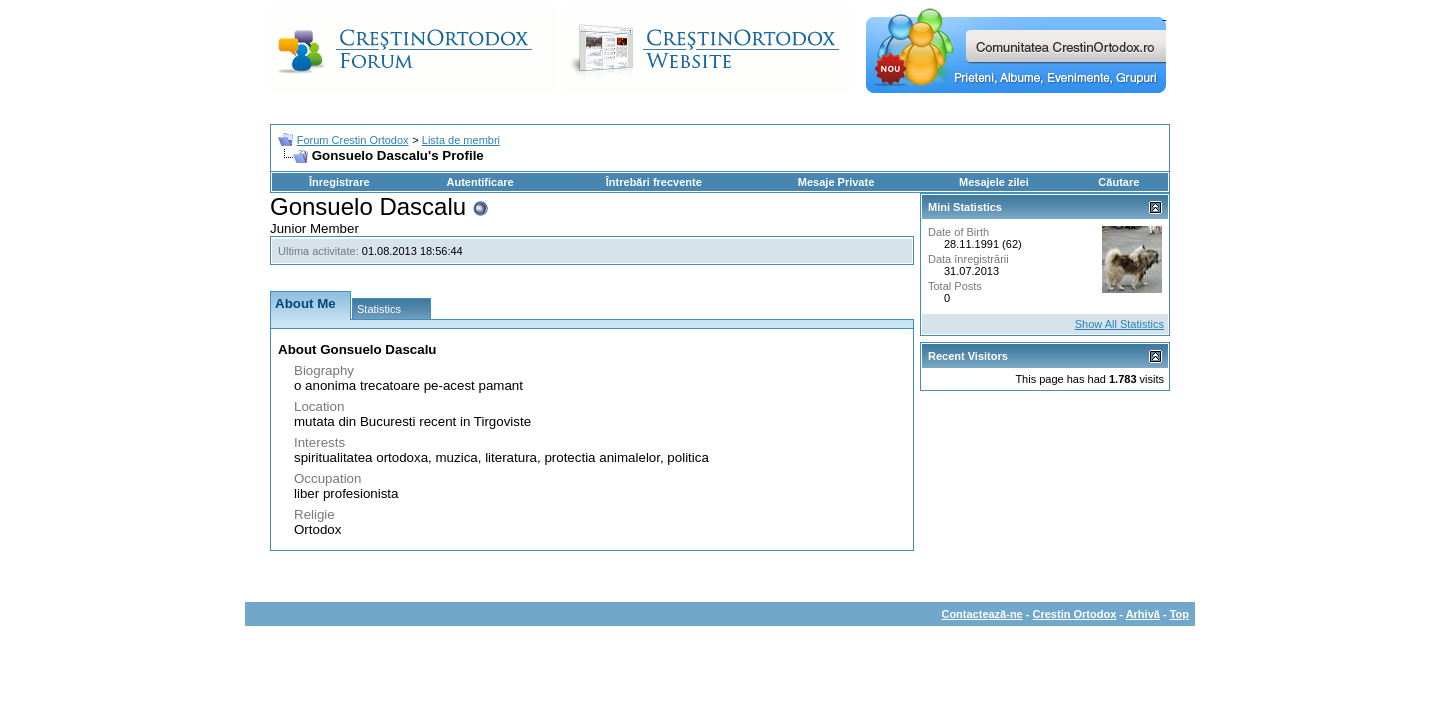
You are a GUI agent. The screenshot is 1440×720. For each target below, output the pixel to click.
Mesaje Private (836, 182)
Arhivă (1143, 614)
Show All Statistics (1119, 324)
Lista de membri (461, 140)
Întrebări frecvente (654, 182)
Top (1179, 614)
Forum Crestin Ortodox (353, 140)
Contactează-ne (981, 614)
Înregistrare (339, 182)
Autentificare (479, 182)
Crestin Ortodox (1075, 614)
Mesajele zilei (994, 182)
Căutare (1118, 182)
